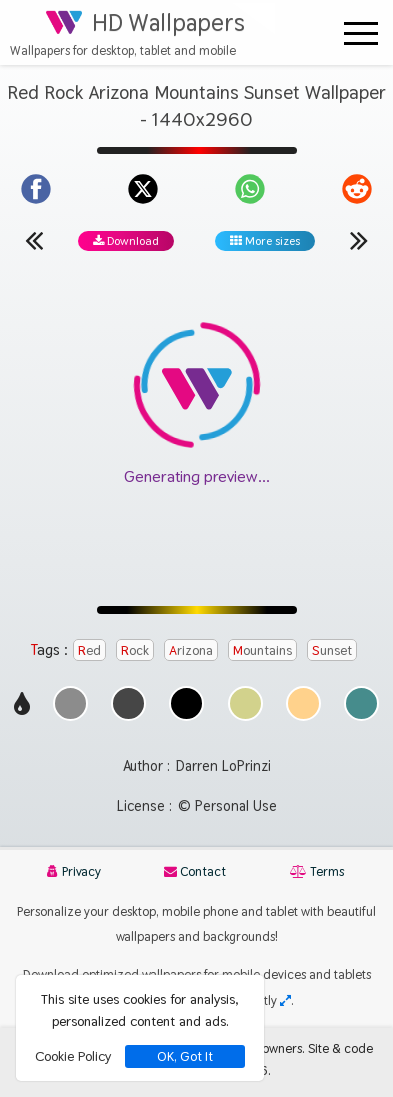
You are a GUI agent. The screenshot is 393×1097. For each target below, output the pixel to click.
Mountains (262, 650)
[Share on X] (143, 189)
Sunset (332, 650)
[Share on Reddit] (357, 189)
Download (126, 241)
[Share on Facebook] (36, 189)
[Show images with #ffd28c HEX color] (303, 715)
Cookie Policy (73, 1056)
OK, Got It (185, 1056)
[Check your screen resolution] (285, 1000)
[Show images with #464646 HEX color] (128, 715)
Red (89, 650)
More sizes (265, 241)
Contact (195, 871)
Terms (317, 871)
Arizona (191, 650)
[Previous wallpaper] (34, 240)
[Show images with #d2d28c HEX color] (245, 715)
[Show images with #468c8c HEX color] (361, 715)
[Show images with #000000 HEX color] (186, 715)
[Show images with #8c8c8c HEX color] (70, 715)
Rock (135, 650)
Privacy (74, 871)
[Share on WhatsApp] (250, 189)
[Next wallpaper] (359, 240)
